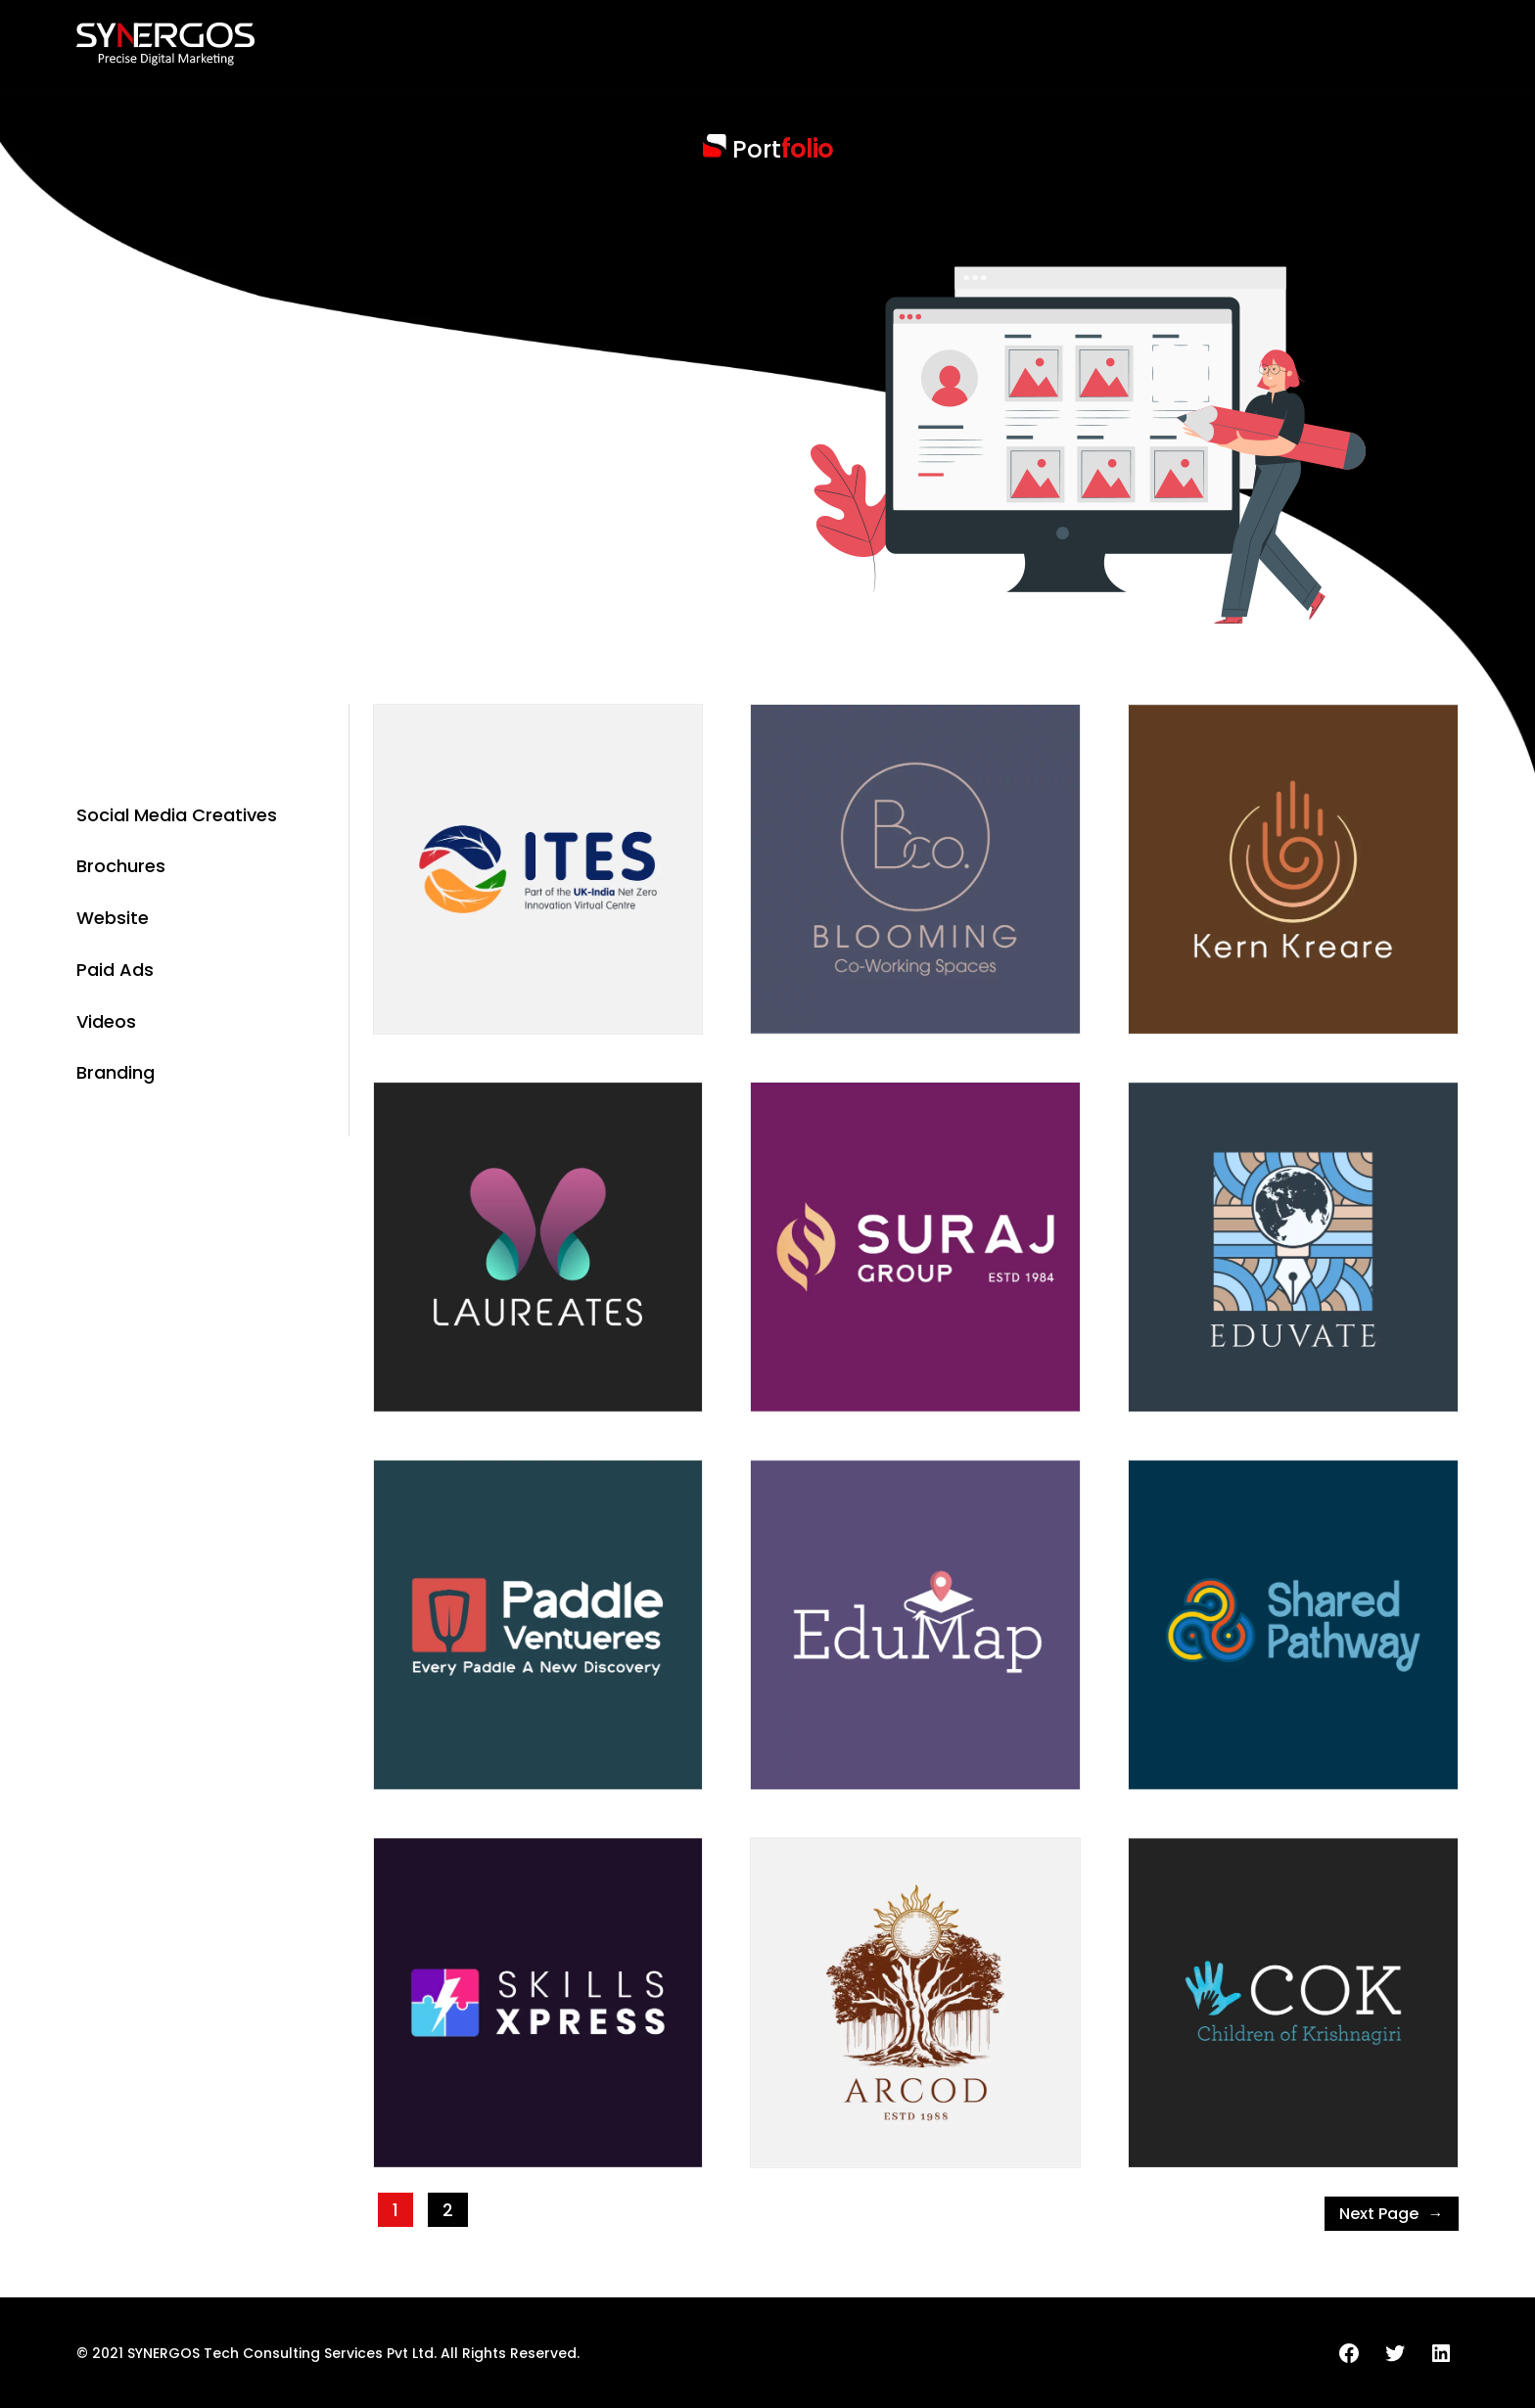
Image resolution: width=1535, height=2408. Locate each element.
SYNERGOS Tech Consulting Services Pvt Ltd (280, 2353)
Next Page (1391, 2214)
